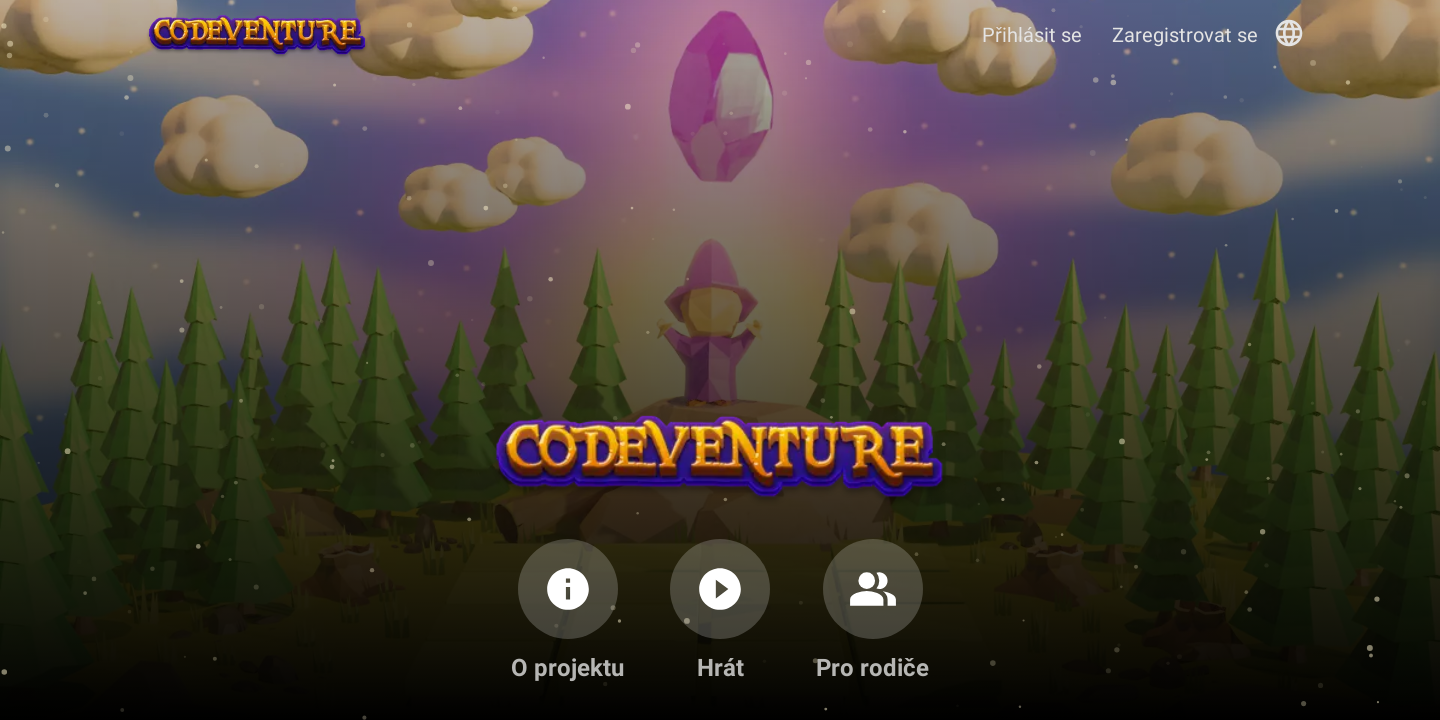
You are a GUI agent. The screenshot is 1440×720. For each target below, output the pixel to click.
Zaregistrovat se (1185, 35)
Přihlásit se (1032, 35)
